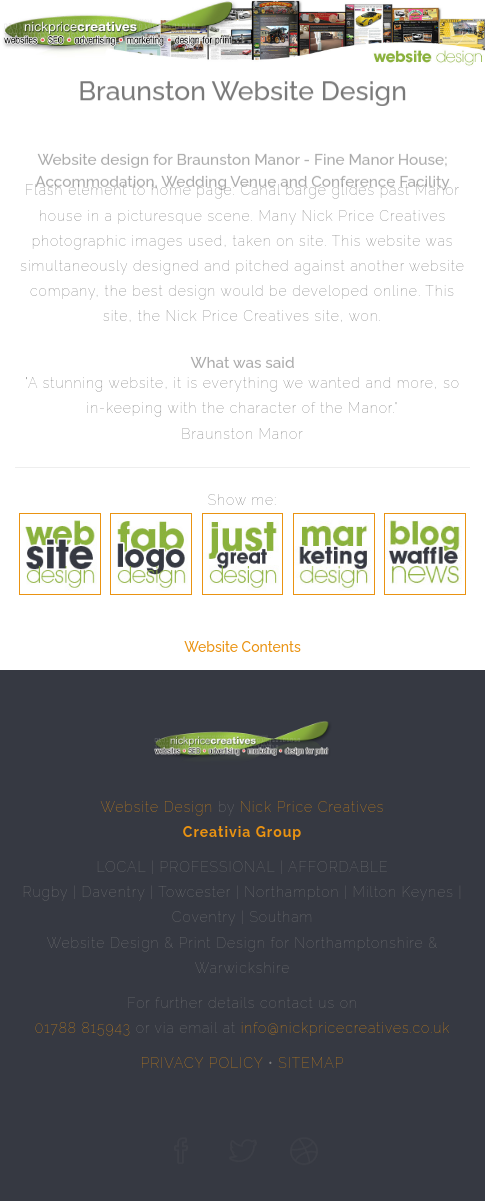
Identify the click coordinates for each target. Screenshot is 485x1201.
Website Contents (242, 647)
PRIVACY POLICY (202, 1063)
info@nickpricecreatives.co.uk (346, 1028)
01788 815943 (83, 1028)
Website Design (157, 807)
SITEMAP (311, 1063)
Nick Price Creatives (312, 807)
